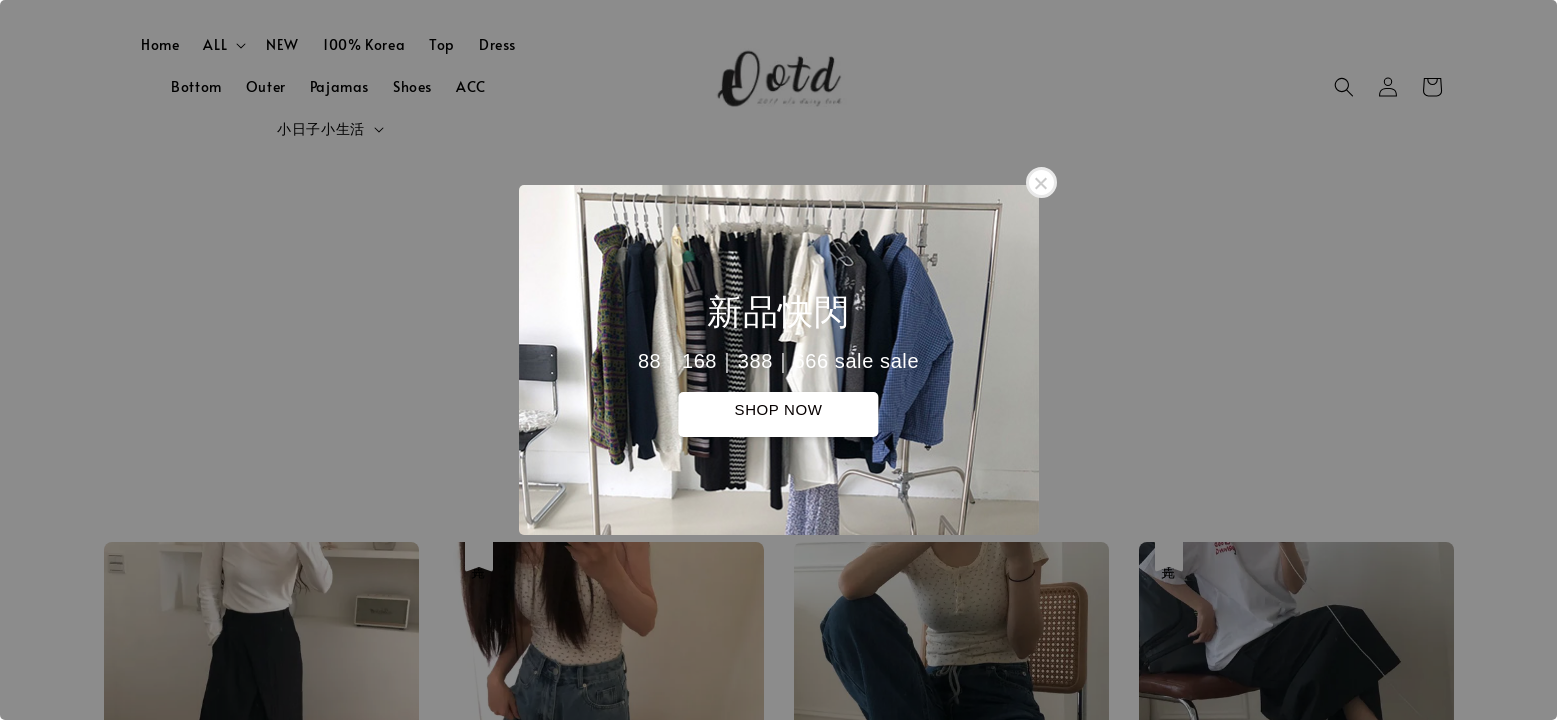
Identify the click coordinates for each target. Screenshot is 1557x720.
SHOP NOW (779, 409)
